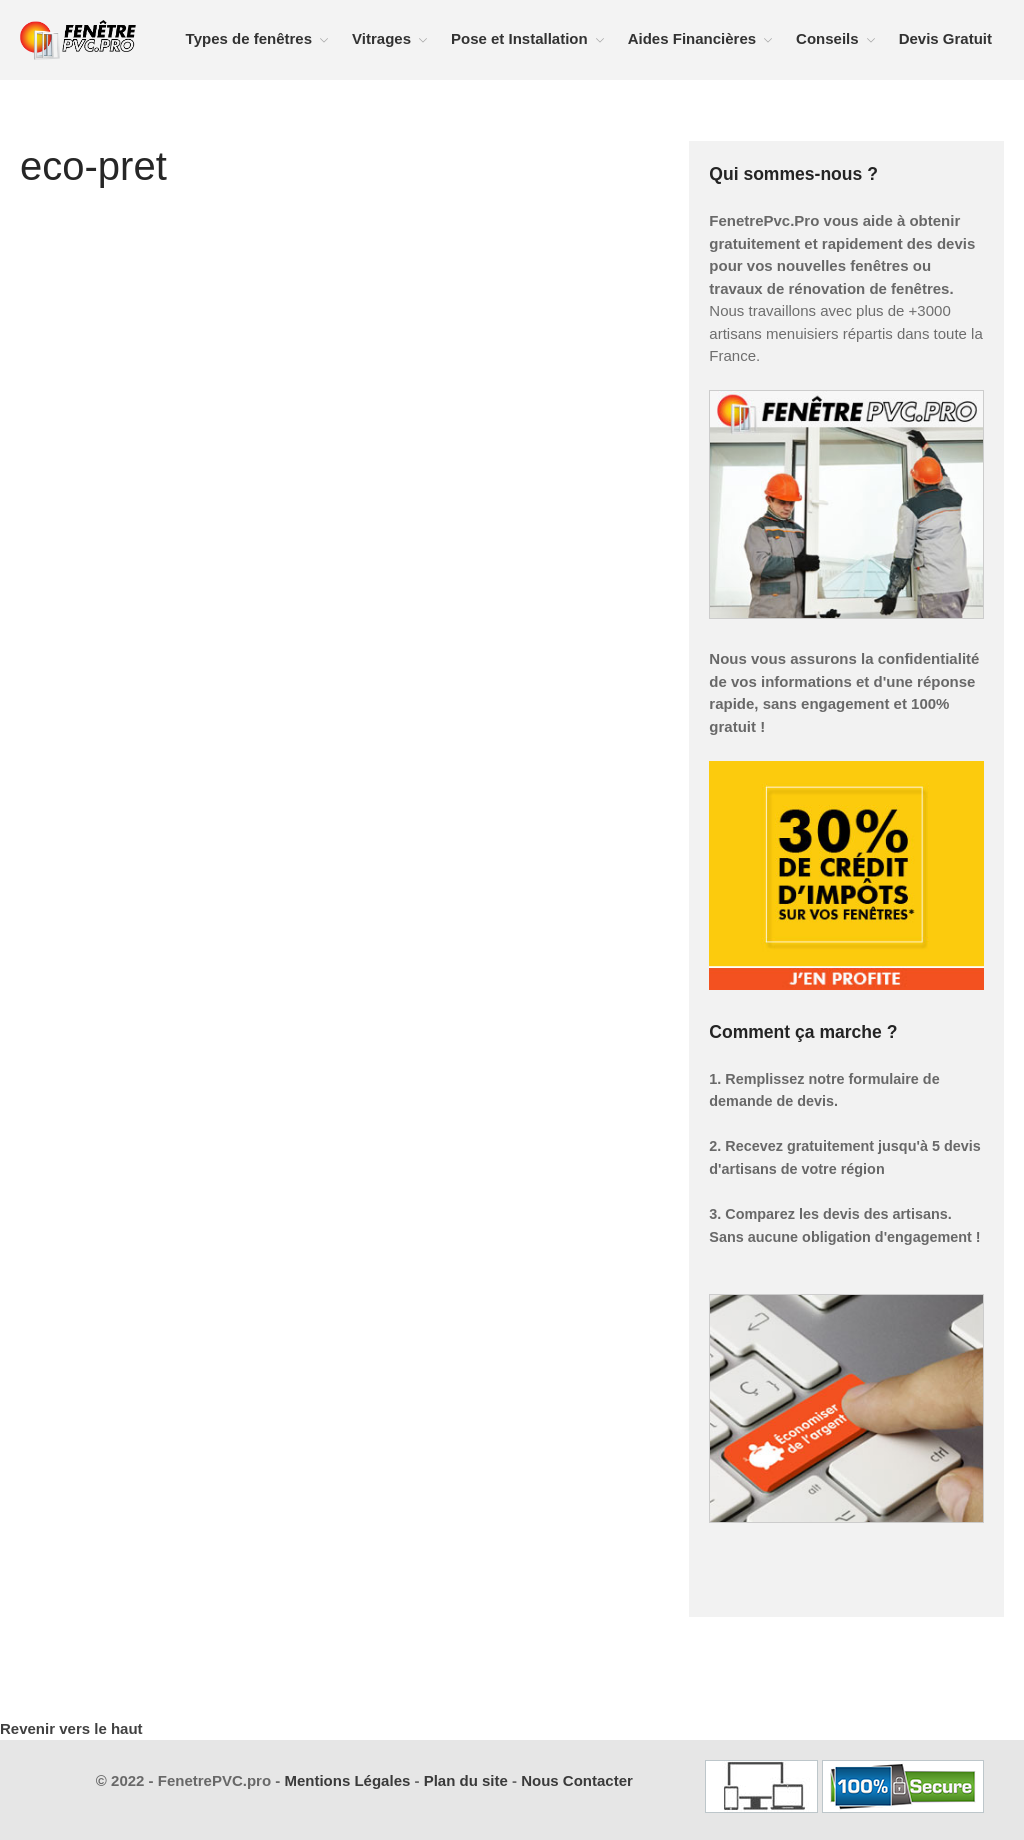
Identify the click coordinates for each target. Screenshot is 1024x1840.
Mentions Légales (347, 1780)
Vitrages (381, 38)
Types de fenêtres (249, 38)
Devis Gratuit (945, 38)
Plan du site (466, 1780)
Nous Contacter (577, 1780)
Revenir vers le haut (71, 1728)
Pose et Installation (519, 38)
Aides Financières (692, 38)
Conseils (827, 38)
